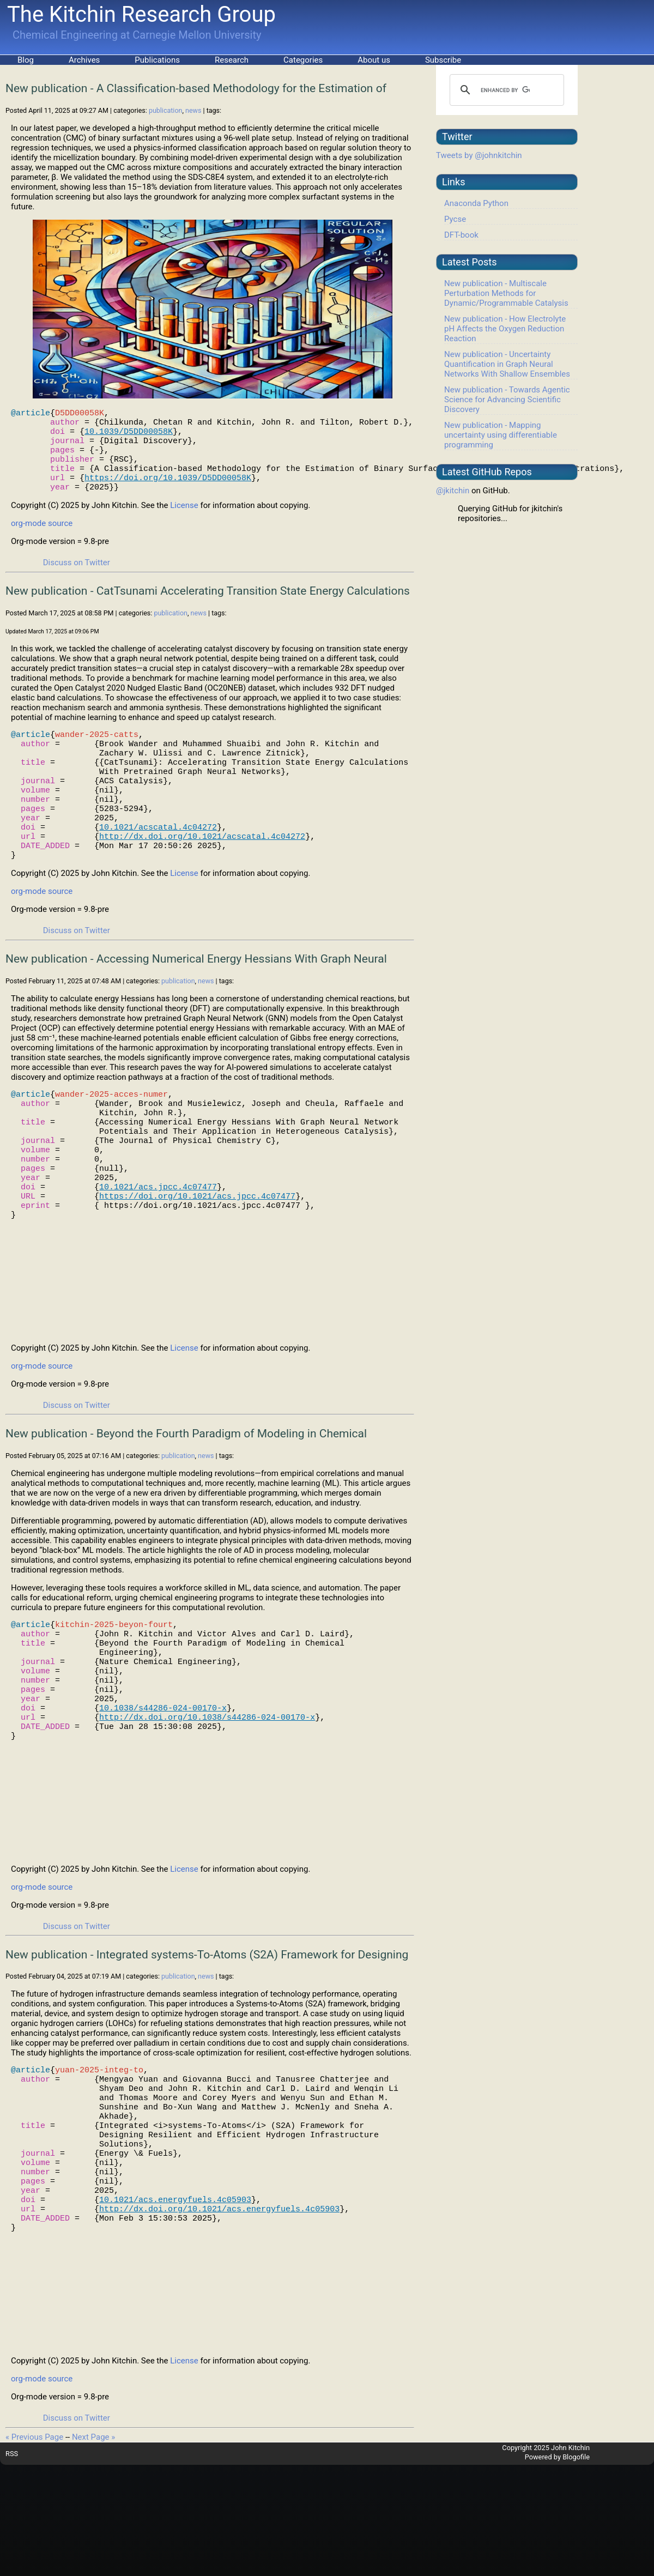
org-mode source (41, 538)
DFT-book (461, 235)
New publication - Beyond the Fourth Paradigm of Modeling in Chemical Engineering (186, 1500)
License (184, 520)
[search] (505, 89)
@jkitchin (452, 490)
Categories (303, 60)
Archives (84, 60)
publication (166, 110)
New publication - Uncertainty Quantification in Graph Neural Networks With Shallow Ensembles (507, 364)
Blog (25, 60)
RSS (11, 2565)
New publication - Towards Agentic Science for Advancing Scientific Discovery (507, 399)
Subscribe (443, 60)
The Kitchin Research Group (141, 14)
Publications (157, 60)
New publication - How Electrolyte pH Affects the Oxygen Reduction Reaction (505, 328)
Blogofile (576, 2568)
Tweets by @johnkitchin (479, 155)
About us (374, 60)
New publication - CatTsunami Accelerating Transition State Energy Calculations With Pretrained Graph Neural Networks (207, 612)
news (193, 110)
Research (232, 60)
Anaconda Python (476, 203)
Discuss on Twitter (76, 577)
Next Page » (93, 2548)
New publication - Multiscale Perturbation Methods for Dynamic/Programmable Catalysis (506, 293)
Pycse (455, 219)
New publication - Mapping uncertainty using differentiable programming (500, 435)
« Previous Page (34, 2548)
